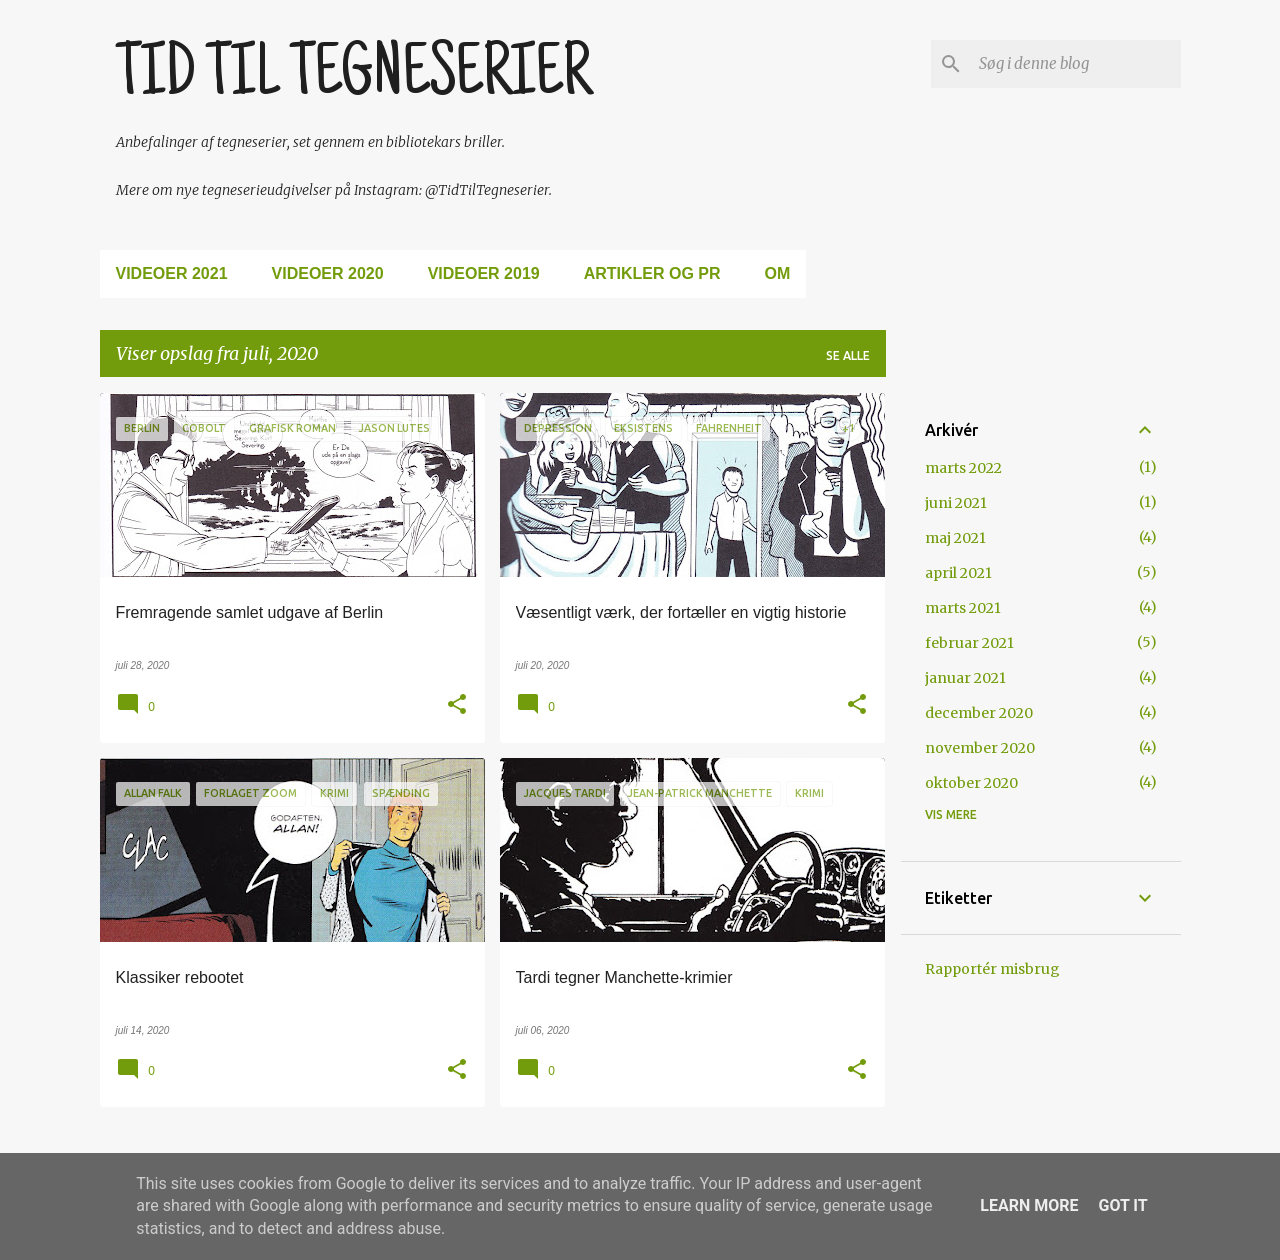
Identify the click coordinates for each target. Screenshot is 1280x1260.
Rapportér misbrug (992, 969)
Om (778, 273)
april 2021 (958, 573)
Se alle (848, 355)
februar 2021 (969, 643)
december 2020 (979, 713)
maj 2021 (955, 538)
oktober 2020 (971, 783)
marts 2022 (963, 468)
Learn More (1029, 1205)
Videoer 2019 (484, 273)
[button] (457, 705)
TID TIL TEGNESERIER (353, 77)
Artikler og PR (652, 273)
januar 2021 (965, 678)
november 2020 (980, 748)
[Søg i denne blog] (1076, 64)
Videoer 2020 (328, 273)
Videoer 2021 (172, 273)
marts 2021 (963, 608)
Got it (1122, 1205)
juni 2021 (956, 503)
